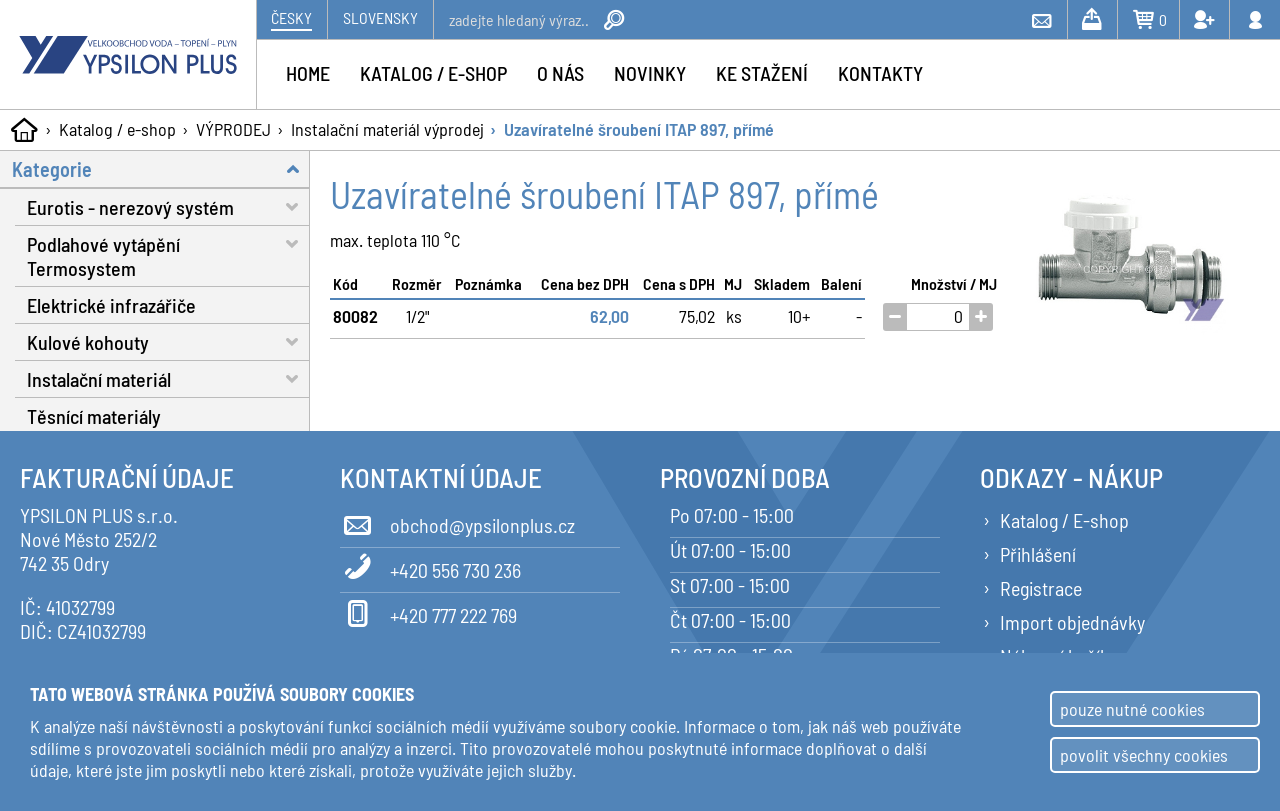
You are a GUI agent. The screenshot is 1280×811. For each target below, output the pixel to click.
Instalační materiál (168, 378)
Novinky (650, 73)
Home (308, 73)
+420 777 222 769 (428, 612)
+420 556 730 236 (430, 567)
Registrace (1041, 588)
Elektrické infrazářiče (111, 305)
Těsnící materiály (94, 416)
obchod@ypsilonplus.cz (457, 522)
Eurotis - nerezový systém (168, 206)
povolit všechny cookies (1144, 755)
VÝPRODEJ (233, 129)
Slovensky (380, 17)
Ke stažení (762, 73)
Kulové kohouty (168, 341)
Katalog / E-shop (1064, 520)
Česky (291, 17)
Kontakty (880, 73)
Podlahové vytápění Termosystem (168, 253)
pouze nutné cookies (1132, 709)
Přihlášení (1038, 554)
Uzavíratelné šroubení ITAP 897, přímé (639, 129)
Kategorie (161, 168)
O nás (560, 73)
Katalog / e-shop (117, 129)
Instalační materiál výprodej (387, 129)
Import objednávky (1072, 622)
